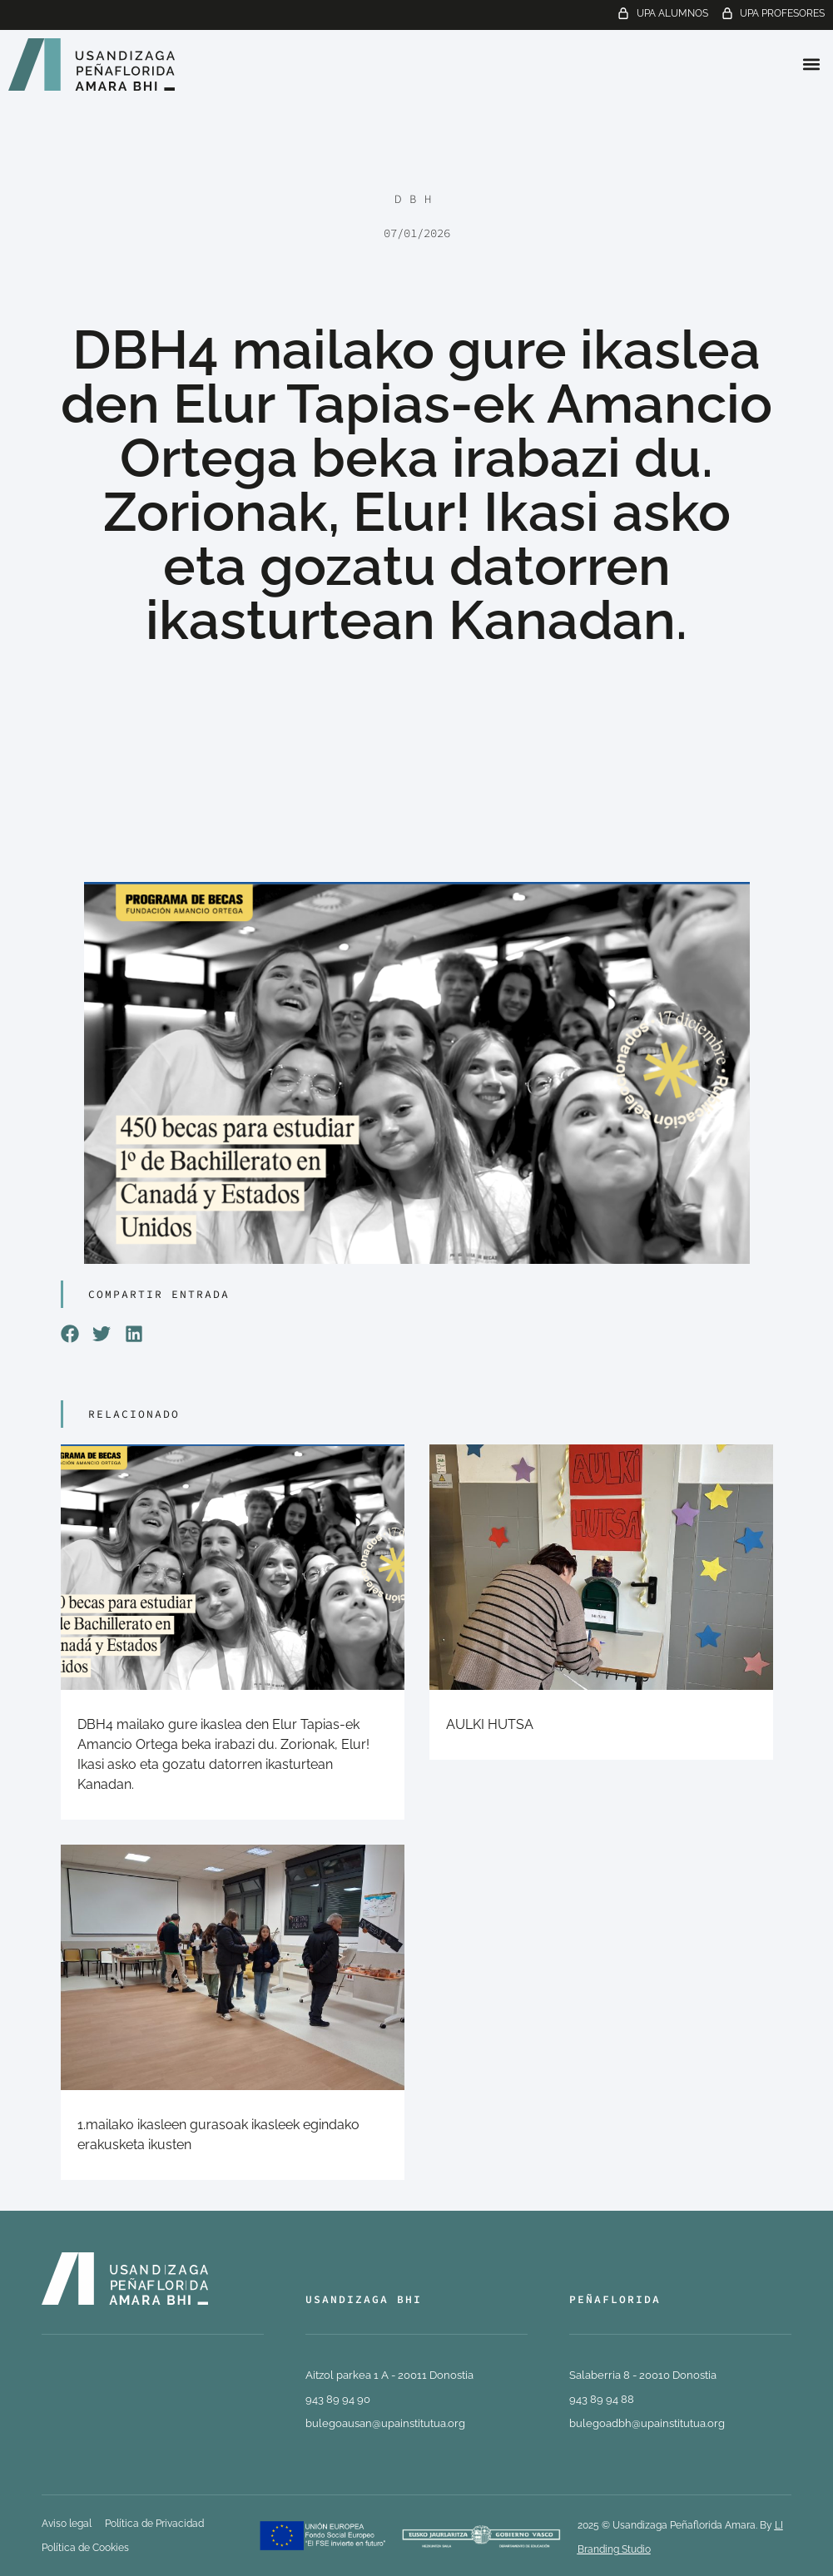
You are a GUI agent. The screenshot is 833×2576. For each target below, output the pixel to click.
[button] (811, 64)
